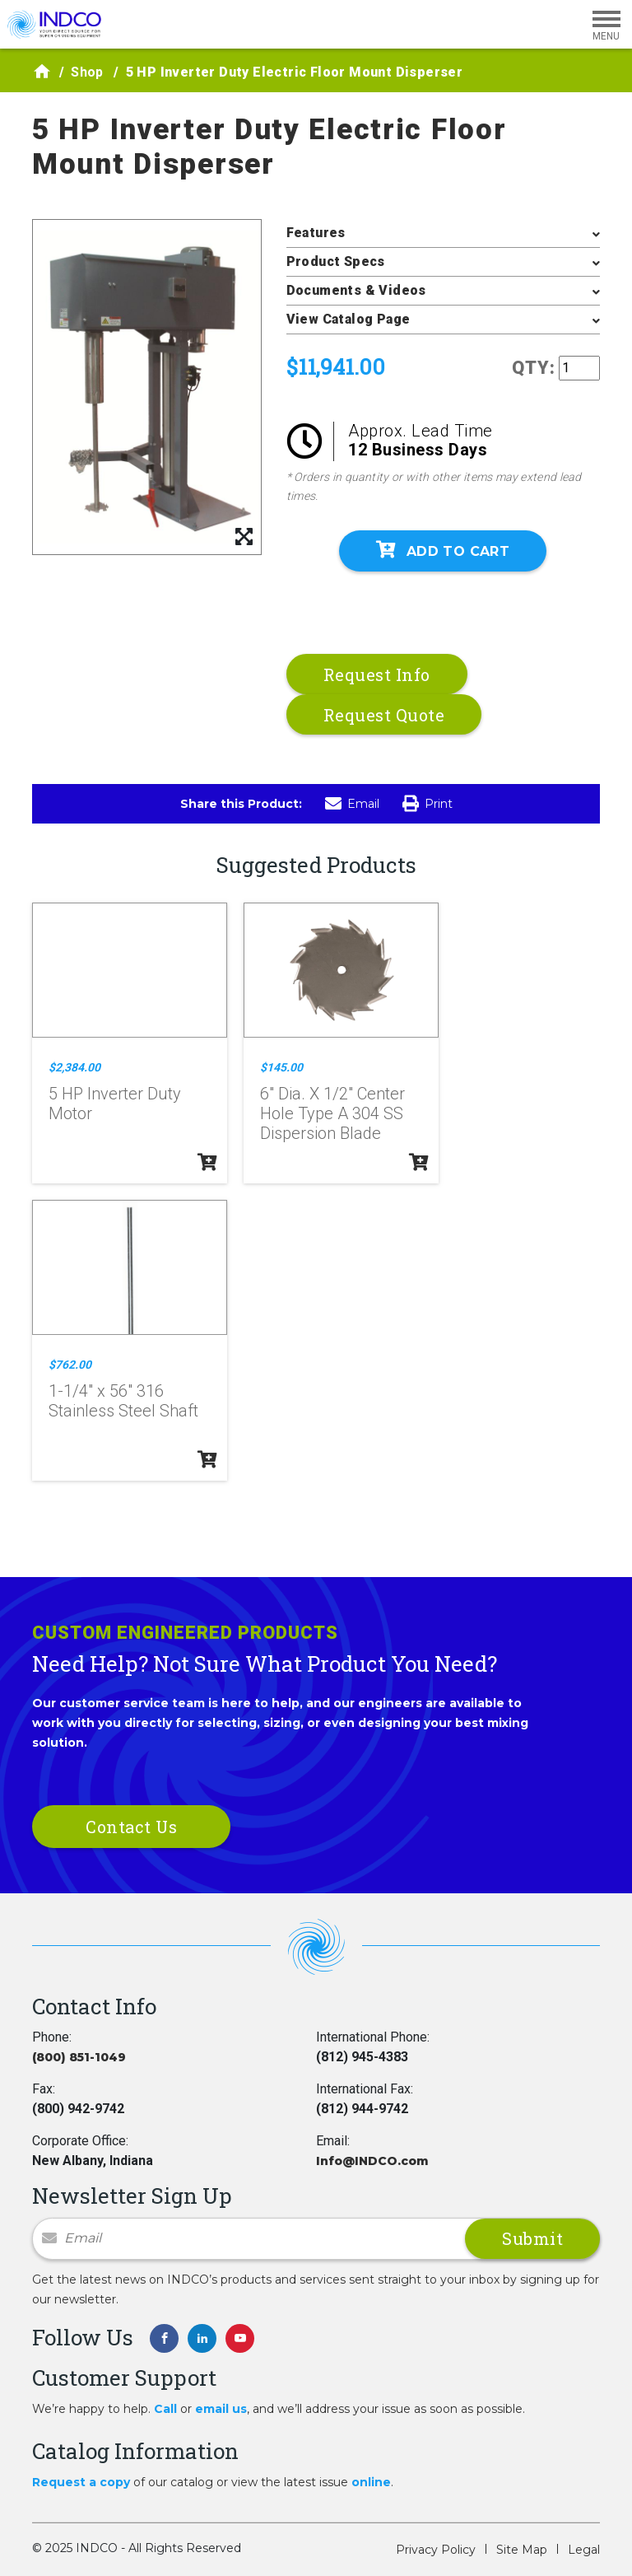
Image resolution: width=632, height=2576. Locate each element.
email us (221, 2408)
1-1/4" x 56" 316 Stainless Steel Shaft (123, 1401)
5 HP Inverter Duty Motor (115, 1103)
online (371, 2482)
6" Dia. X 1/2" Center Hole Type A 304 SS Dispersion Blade (332, 1113)
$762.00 (70, 1364)
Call (165, 2408)
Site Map (521, 2549)
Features (316, 232)
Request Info (376, 674)
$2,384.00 (74, 1067)
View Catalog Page (348, 319)
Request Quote (384, 715)
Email (352, 803)
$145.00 (281, 1067)
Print (427, 803)
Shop (87, 72)
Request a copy (81, 2482)
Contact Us (131, 1826)
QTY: (533, 367)
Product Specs (335, 261)
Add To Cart (442, 550)
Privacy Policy (436, 2549)
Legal (584, 2549)
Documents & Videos (356, 290)
